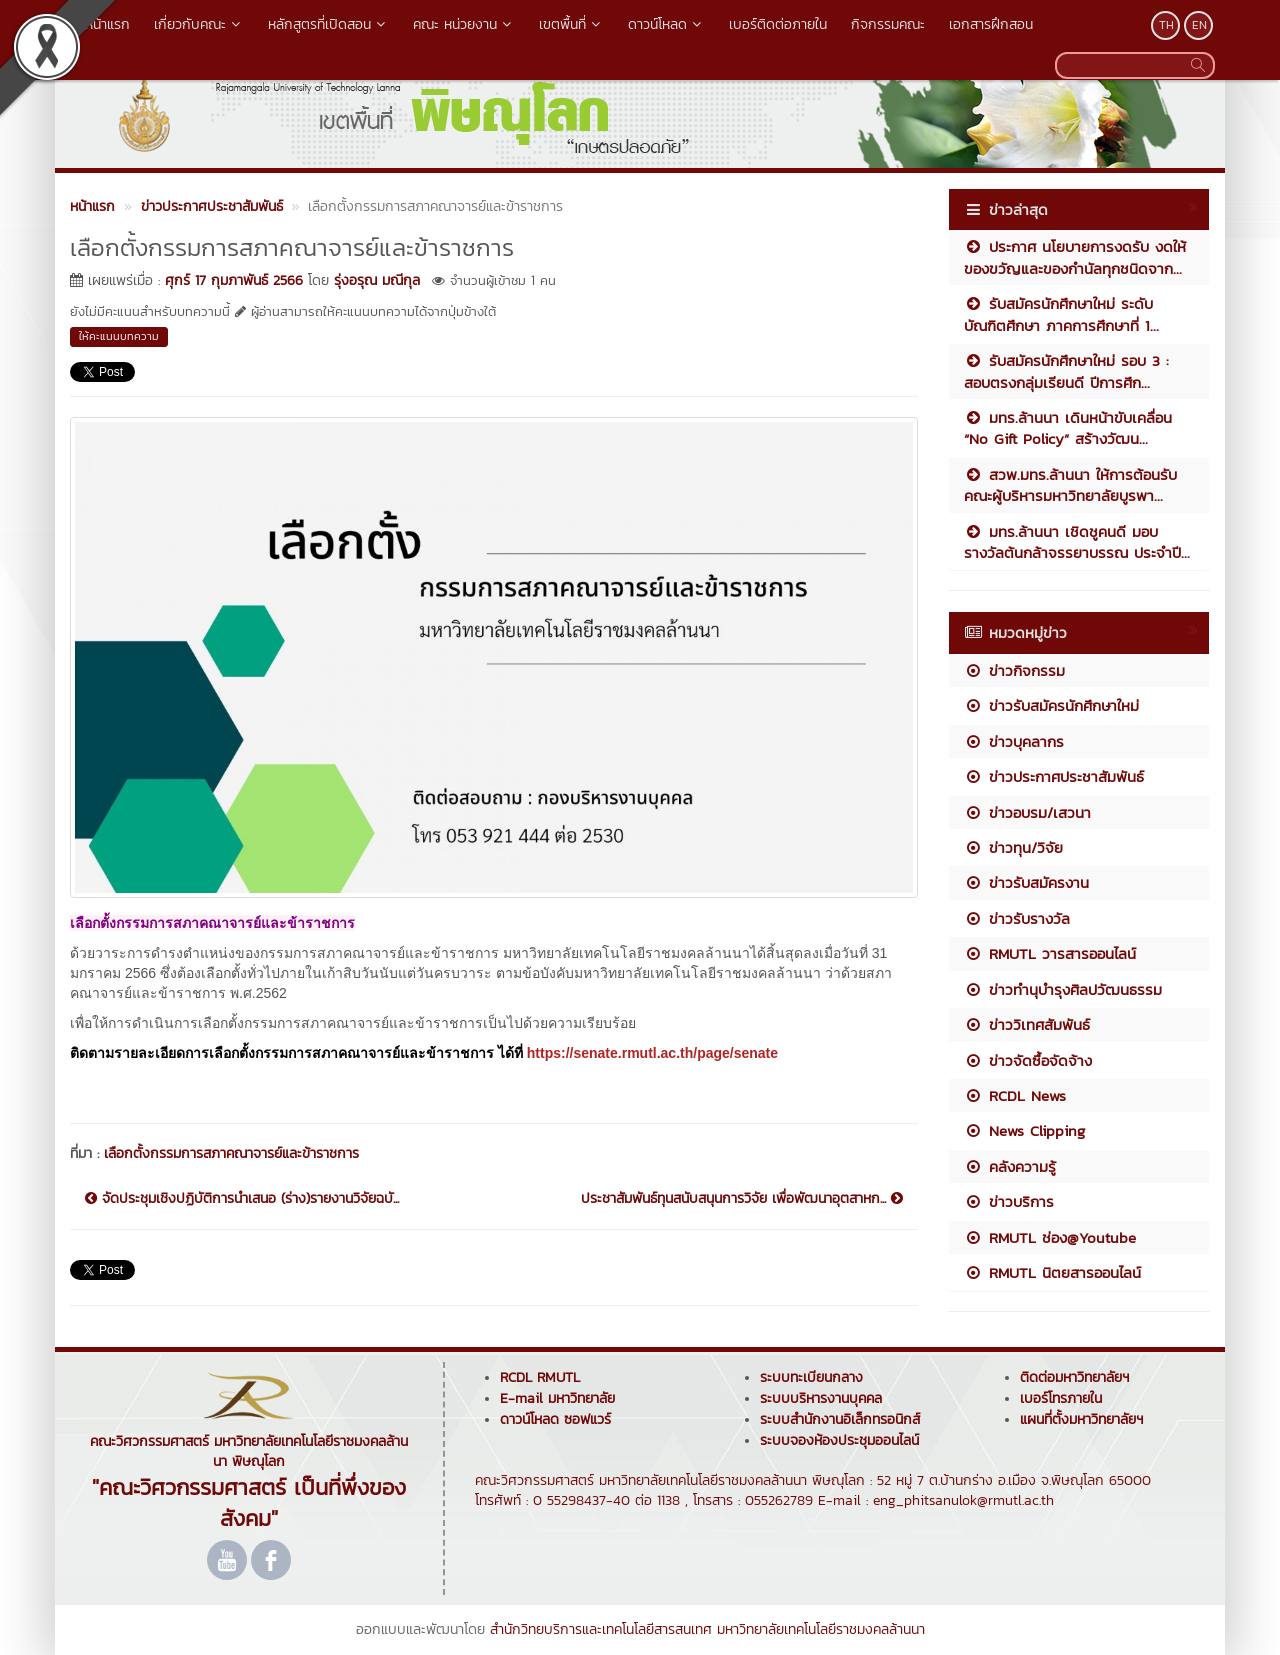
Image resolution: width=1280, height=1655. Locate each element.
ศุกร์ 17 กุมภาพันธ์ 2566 (234, 280)
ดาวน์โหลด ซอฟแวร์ (555, 1419)
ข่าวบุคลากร (1014, 741)
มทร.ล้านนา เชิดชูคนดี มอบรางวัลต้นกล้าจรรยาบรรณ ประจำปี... (1077, 542)
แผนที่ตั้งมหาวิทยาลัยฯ (1081, 1419)
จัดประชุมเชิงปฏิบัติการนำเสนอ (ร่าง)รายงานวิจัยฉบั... (242, 1199)
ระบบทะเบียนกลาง (811, 1377)
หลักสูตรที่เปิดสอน (328, 24)
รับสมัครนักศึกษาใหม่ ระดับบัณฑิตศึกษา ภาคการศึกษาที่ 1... (1061, 314)
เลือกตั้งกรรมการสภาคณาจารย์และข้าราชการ (231, 1153)
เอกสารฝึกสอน (991, 24)
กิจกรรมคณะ (888, 24)
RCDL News (1015, 1095)
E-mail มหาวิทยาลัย (557, 1398)
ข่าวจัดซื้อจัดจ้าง (1028, 1060)
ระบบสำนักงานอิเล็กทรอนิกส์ (840, 1419)
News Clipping (1024, 1130)
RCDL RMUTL (540, 1377)
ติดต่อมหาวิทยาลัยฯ (1074, 1377)
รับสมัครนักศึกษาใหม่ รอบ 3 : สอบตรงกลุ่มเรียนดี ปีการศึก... (1066, 371)
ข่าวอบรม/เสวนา (1027, 812)
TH (1166, 25)
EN (1199, 25)
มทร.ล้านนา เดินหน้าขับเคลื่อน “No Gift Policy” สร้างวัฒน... (1068, 428)
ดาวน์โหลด (666, 24)
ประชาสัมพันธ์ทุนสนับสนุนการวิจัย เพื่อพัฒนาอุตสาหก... (742, 1199)
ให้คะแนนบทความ (119, 336)
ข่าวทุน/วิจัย (1013, 847)
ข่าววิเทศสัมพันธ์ (1027, 1024)
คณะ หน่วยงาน (464, 24)
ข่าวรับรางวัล (1017, 918)
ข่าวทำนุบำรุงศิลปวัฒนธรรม (1063, 989)
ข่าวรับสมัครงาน (1026, 882)
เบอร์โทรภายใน (1061, 1398)
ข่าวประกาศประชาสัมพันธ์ (1054, 776)
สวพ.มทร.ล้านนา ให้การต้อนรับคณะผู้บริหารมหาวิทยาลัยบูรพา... (1070, 485)
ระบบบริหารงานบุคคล (821, 1398)
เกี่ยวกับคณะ (199, 24)
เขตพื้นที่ (571, 24)
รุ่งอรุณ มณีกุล (377, 280)
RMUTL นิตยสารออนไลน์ (1052, 1272)
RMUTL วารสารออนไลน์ (1050, 953)
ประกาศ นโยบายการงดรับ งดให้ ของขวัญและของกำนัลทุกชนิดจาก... (1075, 257)
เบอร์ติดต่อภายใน (778, 24)
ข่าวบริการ (1009, 1201)
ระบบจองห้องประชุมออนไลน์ (839, 1440)
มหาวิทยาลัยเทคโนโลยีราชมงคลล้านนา (821, 1629)
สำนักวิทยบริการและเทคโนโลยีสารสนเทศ (601, 1629)
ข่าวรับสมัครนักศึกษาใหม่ (1051, 705)
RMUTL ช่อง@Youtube (1050, 1237)
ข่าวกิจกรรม (1014, 670)
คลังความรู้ (1010, 1166)
